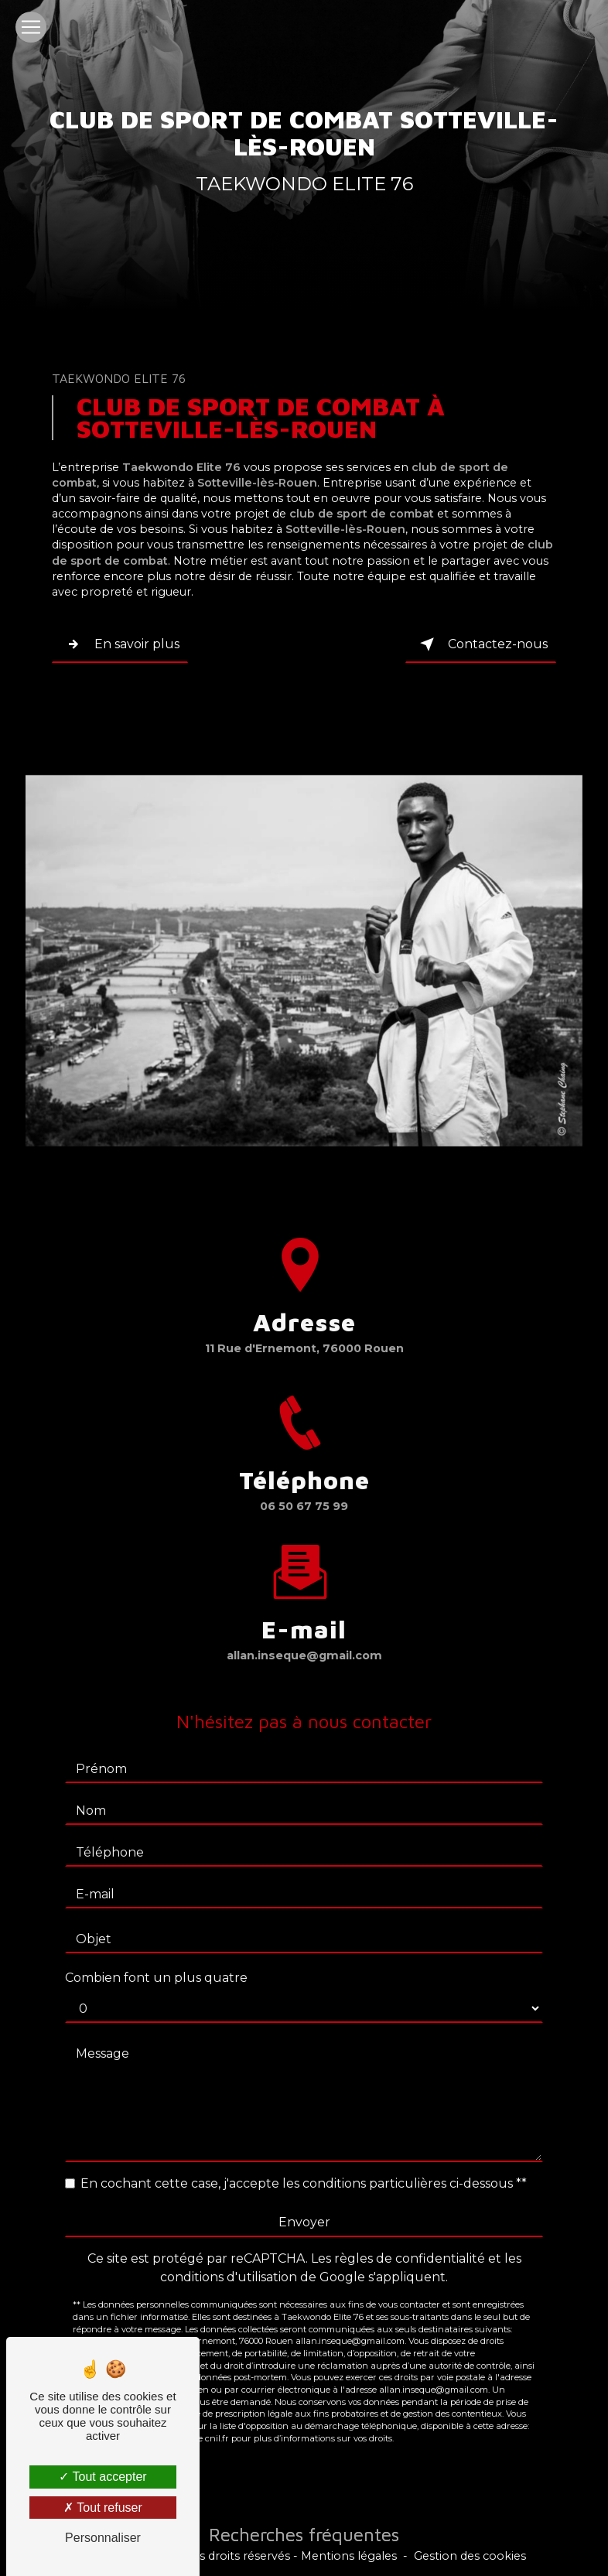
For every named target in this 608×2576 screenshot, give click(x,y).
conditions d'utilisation (228, 2262)
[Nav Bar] (30, 27)
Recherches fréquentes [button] (304, 2534)
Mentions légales (349, 2556)
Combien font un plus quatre (156, 1963)
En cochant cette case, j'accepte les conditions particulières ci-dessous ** (303, 2168)
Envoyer (304, 2207)
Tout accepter (102, 2476)
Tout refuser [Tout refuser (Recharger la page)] (102, 2507)
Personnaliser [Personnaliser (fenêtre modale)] (103, 2537)
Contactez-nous (481, 644)
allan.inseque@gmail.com (304, 1640)
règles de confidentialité (409, 2243)
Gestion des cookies (470, 2556)
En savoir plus (119, 644)
